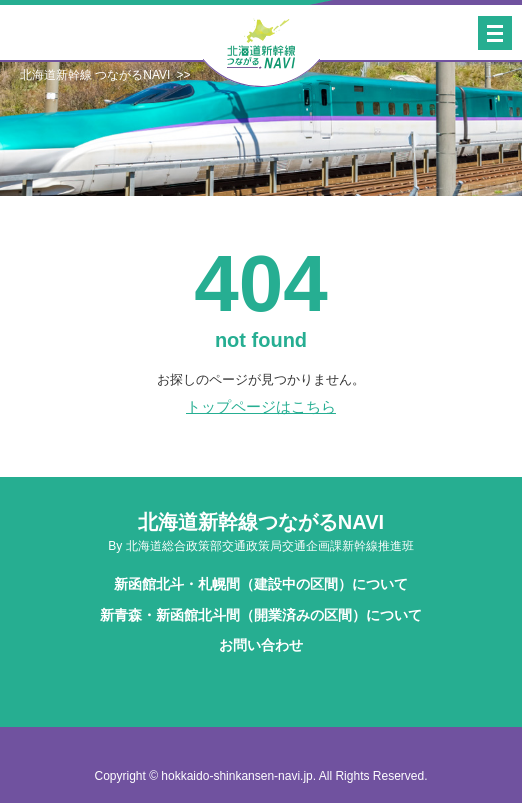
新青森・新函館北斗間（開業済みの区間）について (261, 615)
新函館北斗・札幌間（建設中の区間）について (261, 584)
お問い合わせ (261, 645)
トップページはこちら (261, 406)
